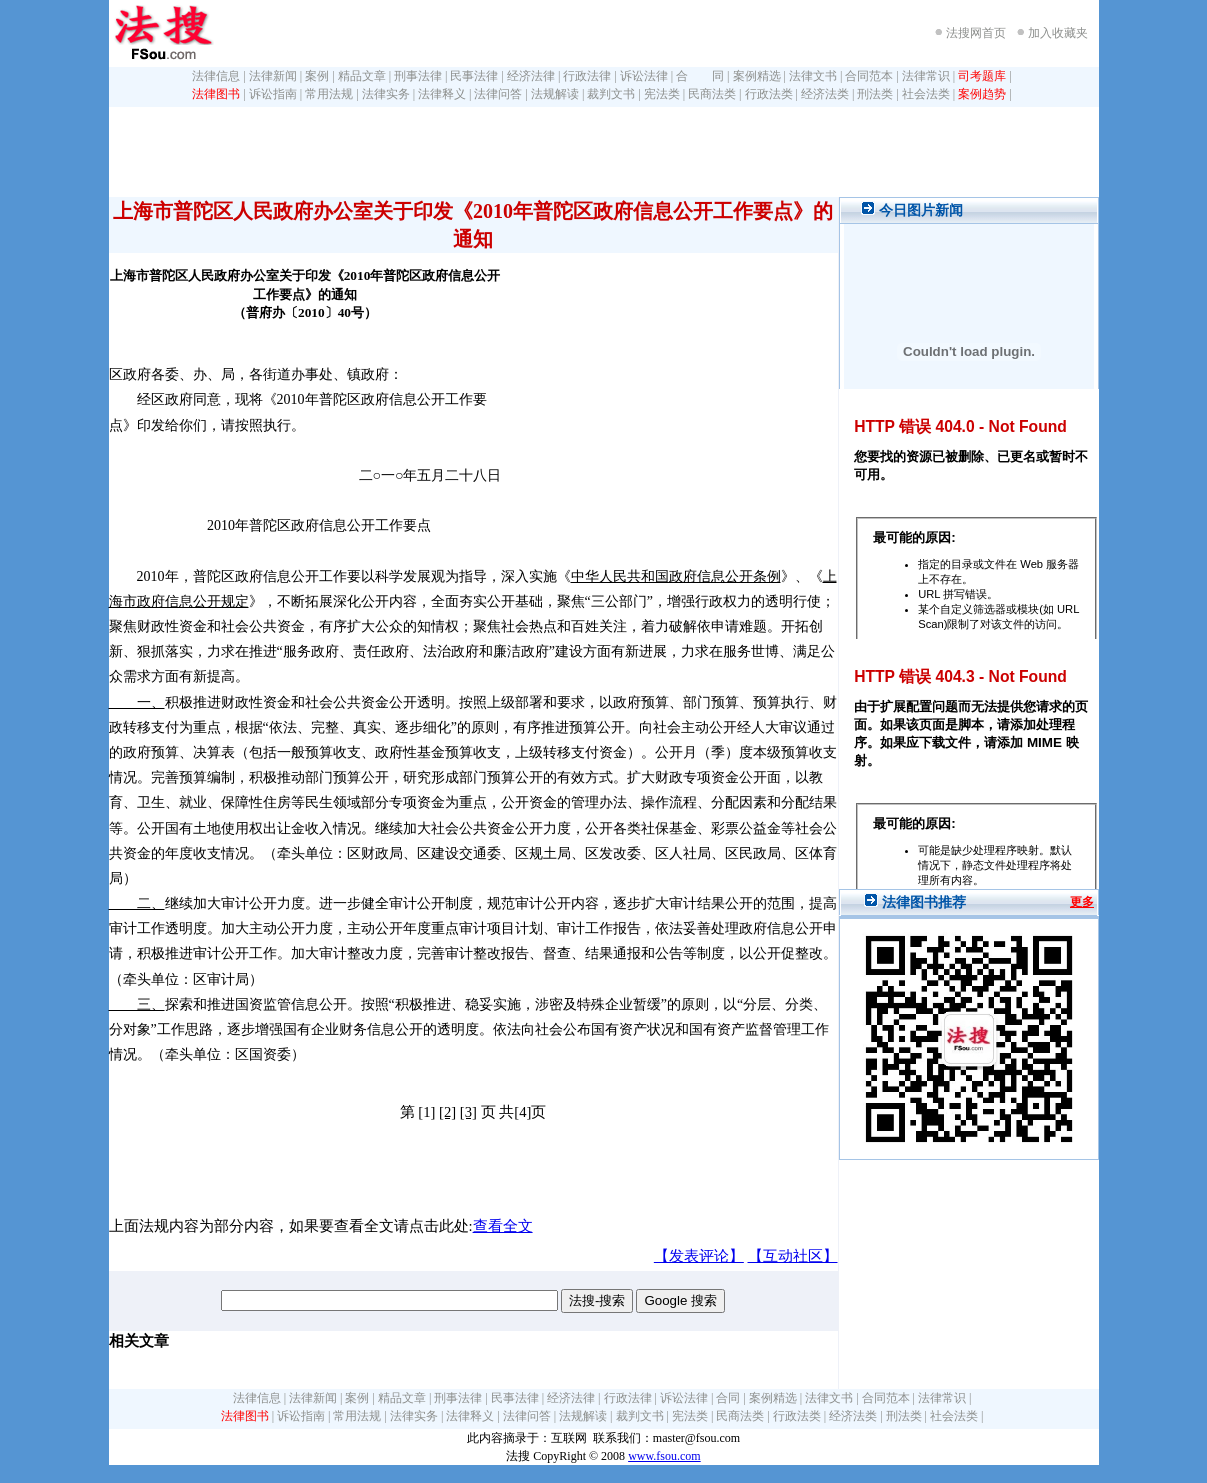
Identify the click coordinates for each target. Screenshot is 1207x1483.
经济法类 (825, 94)
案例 (317, 76)
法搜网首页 (976, 33)
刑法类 (875, 94)
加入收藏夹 (1058, 33)
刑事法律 (418, 76)
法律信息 (216, 76)
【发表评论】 (699, 1256)
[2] (447, 1112)
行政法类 (769, 94)
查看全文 (503, 1226)
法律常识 (926, 76)
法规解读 (555, 94)
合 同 (700, 76)
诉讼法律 (644, 76)
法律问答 (498, 94)
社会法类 (926, 94)
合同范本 (869, 76)
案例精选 (757, 76)
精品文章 (362, 76)
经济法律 (531, 76)
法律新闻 (273, 76)
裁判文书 (611, 94)
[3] (468, 1112)
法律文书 (813, 76)
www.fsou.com (664, 1456)
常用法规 (329, 94)
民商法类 (712, 94)
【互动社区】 (793, 1256)
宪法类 (662, 94)
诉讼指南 (273, 94)
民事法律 (474, 76)
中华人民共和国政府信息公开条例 (676, 576)
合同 (728, 1398)
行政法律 (587, 76)
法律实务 (386, 94)
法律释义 (442, 94)
